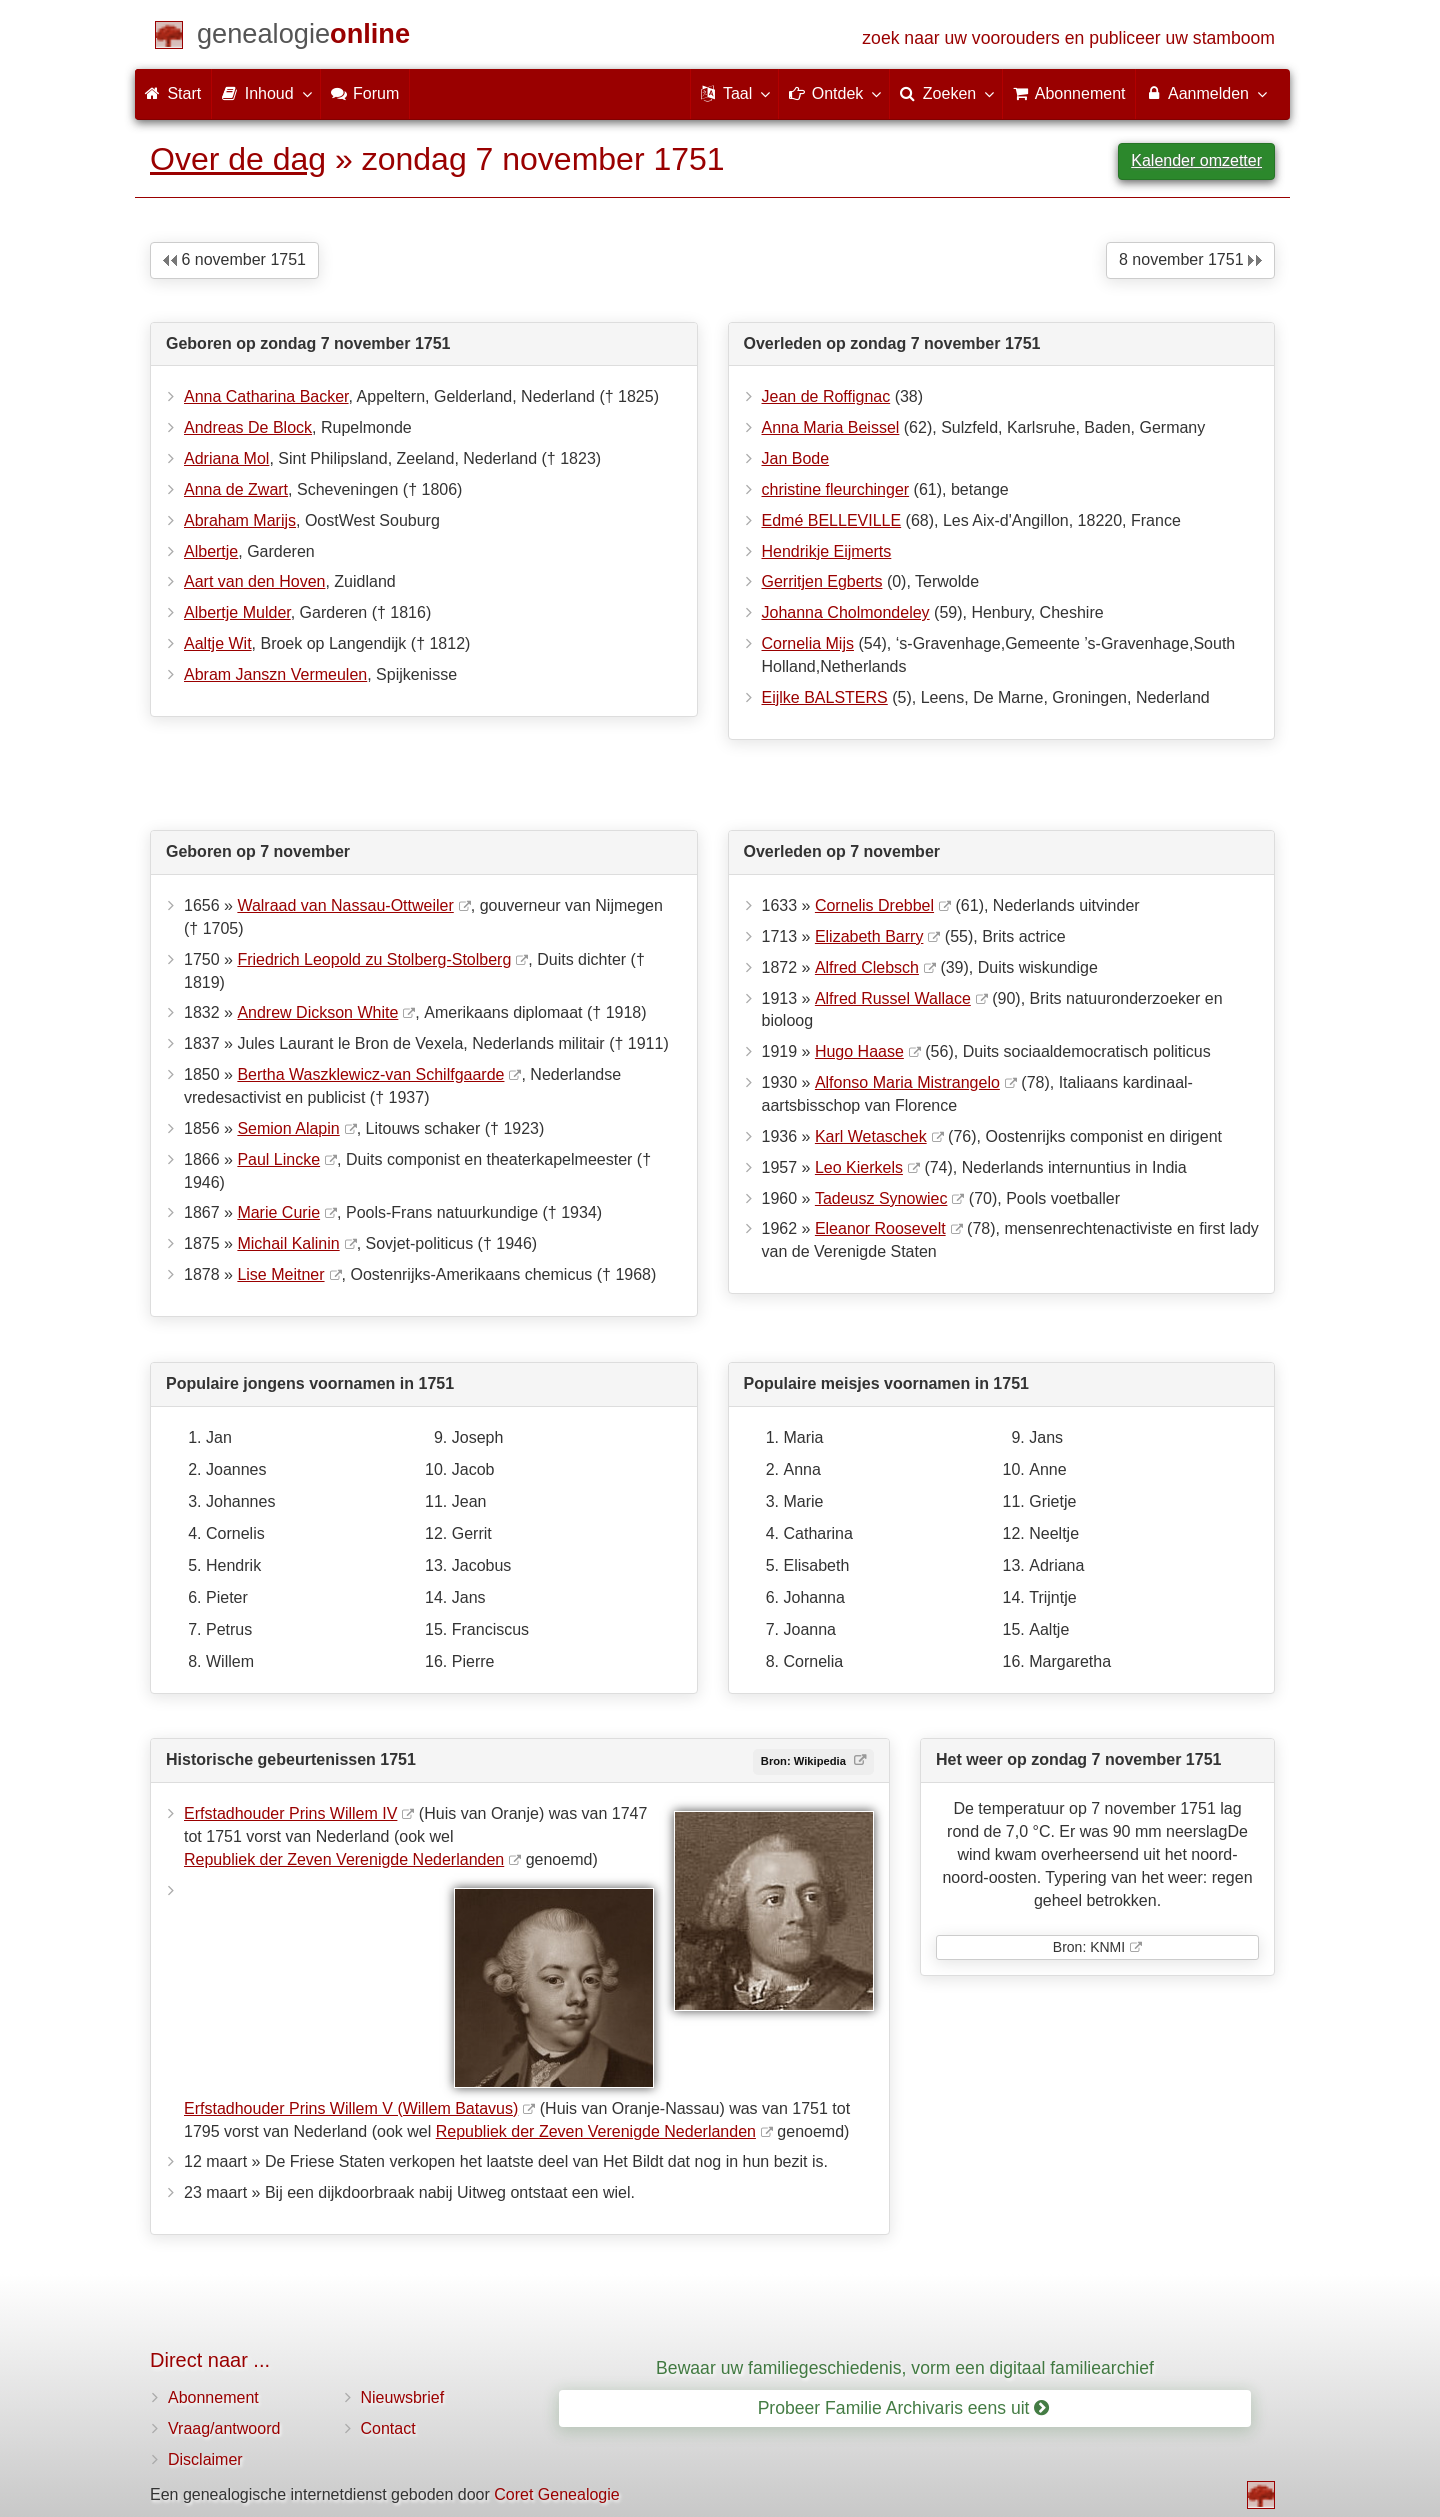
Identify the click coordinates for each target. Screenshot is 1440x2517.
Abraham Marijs (240, 520)
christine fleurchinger (836, 489)
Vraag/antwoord (224, 2428)
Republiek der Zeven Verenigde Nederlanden (344, 1859)
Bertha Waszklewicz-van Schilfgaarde (370, 1074)
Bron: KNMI (1089, 1947)
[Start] (303, 37)
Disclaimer (205, 2459)
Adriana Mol (226, 458)
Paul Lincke (278, 1159)
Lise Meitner (280, 1274)
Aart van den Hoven (254, 581)
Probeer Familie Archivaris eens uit (904, 2408)
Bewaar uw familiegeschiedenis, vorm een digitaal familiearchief (905, 2368)
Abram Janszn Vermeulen (275, 674)
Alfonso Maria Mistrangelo (907, 1082)
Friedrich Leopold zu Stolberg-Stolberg (374, 959)
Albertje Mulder (237, 612)
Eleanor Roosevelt (880, 1228)
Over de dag (238, 159)
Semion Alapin (288, 1128)
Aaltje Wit (218, 643)
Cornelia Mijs (808, 643)
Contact (388, 2428)
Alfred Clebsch (867, 967)
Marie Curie (278, 1212)
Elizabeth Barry (869, 936)
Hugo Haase (859, 1051)
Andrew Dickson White (317, 1012)
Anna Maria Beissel (831, 427)
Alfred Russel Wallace (893, 998)
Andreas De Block (248, 427)
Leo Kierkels (859, 1167)
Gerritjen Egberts (822, 581)
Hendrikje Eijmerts (827, 551)
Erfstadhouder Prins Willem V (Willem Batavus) (351, 2108)
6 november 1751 (234, 259)
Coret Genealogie (556, 2494)
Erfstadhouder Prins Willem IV (290, 1813)
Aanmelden (1205, 93)
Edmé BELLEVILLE (832, 520)
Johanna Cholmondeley (846, 612)
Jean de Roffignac (826, 396)
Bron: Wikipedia (805, 1761)
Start (173, 93)
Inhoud (265, 93)
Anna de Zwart (236, 489)
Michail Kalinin (288, 1243)
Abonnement (213, 2397)
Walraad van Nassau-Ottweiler (345, 905)
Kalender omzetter (1196, 160)
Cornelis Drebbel (874, 905)
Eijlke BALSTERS (825, 697)
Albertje (211, 551)
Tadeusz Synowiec (881, 1198)
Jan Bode (796, 458)
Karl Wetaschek (871, 1136)
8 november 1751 (1190, 259)
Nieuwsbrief (403, 2397)
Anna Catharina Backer (266, 396)
